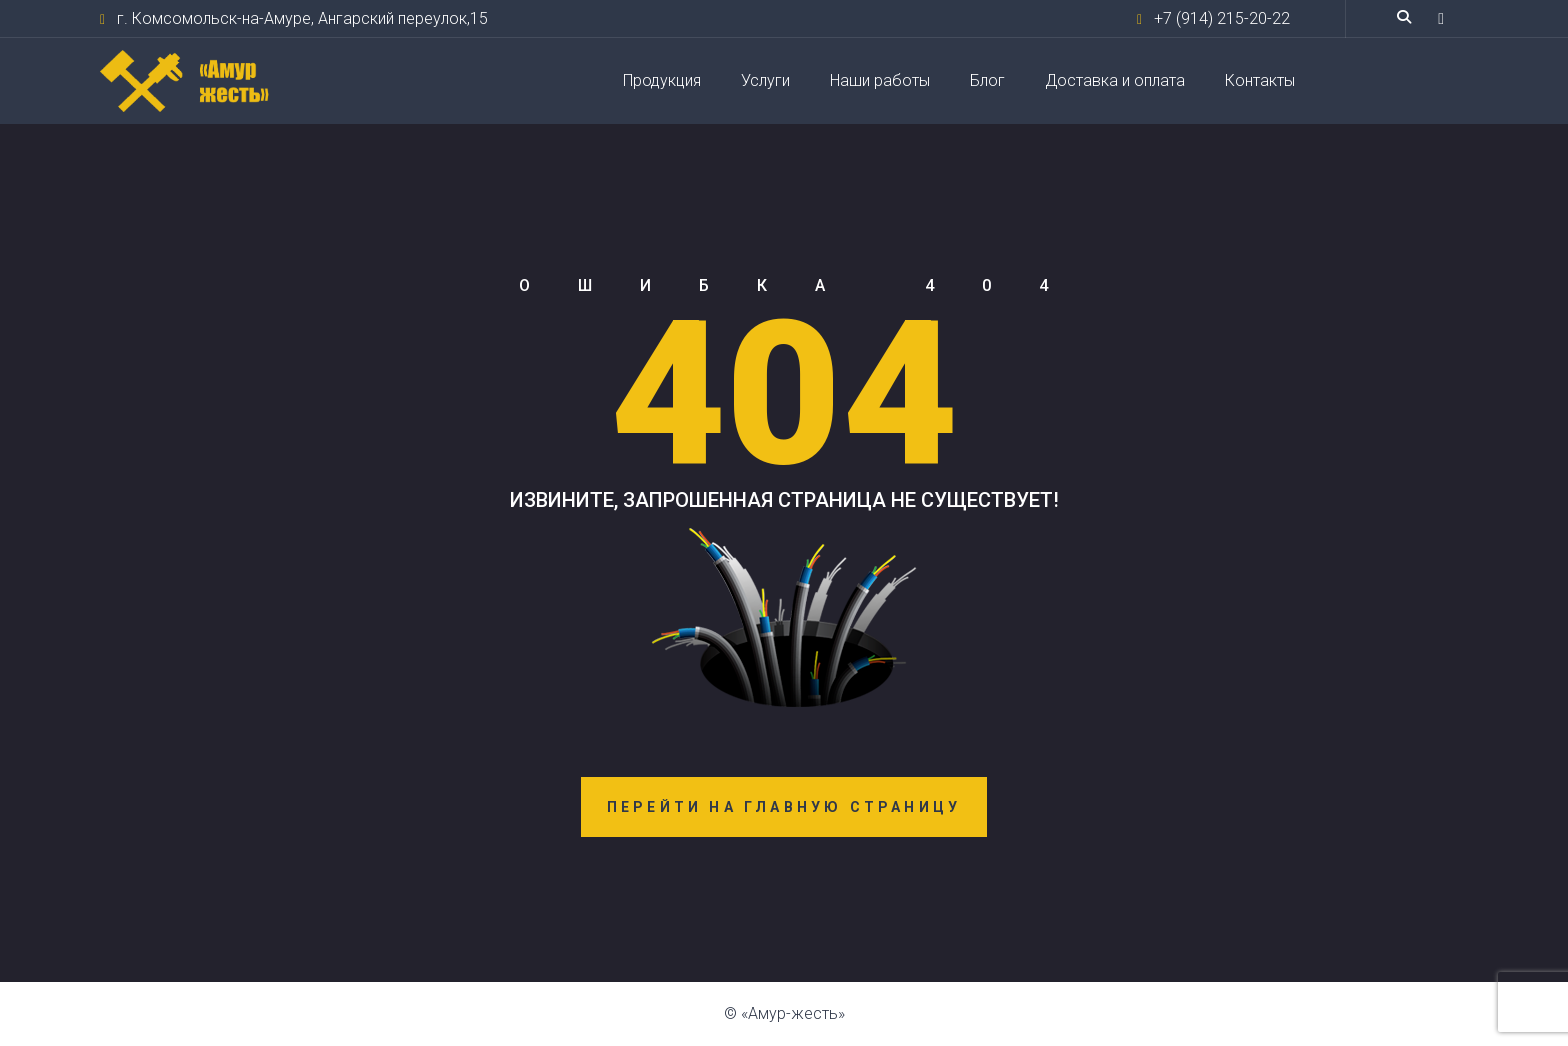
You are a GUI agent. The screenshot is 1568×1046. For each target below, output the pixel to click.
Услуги (765, 80)
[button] (1441, 18)
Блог (987, 80)
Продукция (662, 80)
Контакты (1260, 80)
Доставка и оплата (1115, 80)
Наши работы (880, 80)
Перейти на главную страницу (784, 807)
